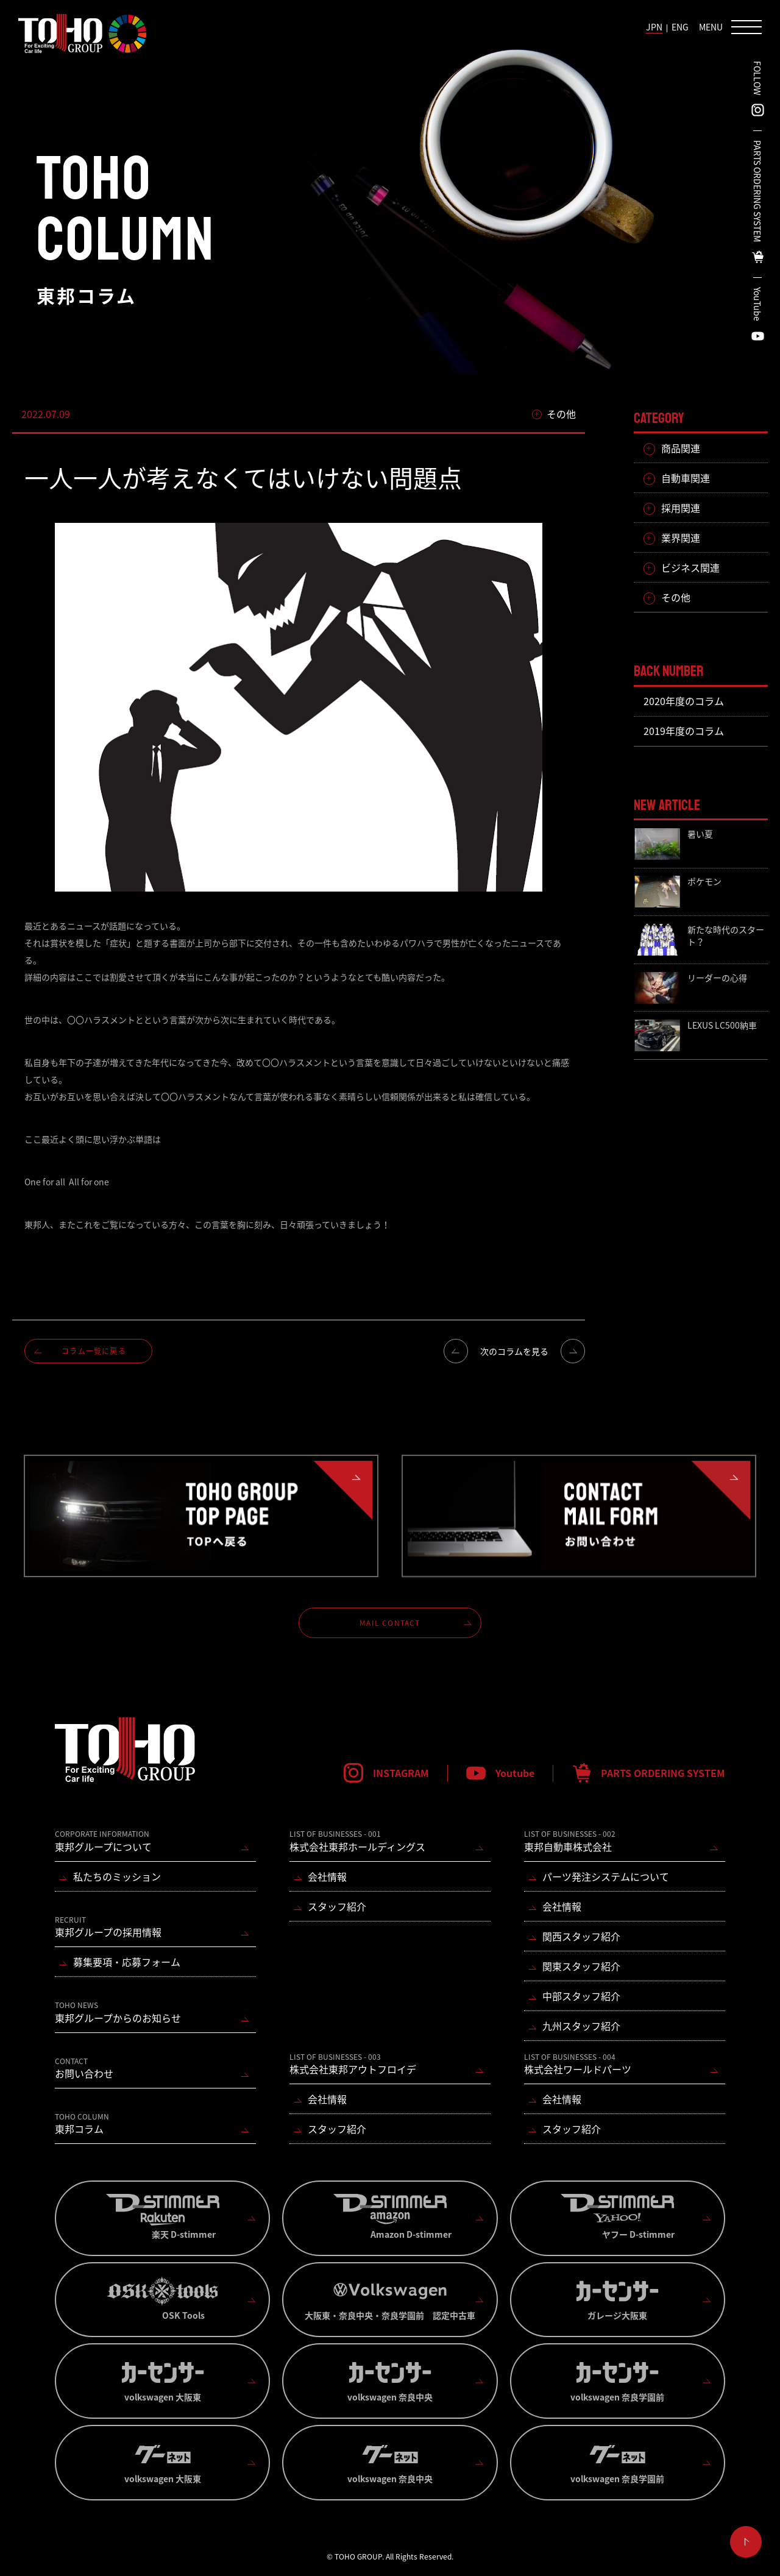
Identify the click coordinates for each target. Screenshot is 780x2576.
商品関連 (680, 448)
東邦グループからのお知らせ (118, 2011)
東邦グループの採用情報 (108, 1926)
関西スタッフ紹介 (581, 1936)
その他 (675, 597)
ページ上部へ (746, 2542)
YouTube (757, 304)
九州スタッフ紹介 (581, 2025)
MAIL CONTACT (390, 1622)
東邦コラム (82, 2123)
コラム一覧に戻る (94, 1351)
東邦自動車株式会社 (569, 1840)
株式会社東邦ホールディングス (357, 1840)
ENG (680, 27)
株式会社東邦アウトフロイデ (352, 2063)
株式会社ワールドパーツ (577, 2063)
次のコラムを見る (514, 1351)
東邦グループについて (103, 1840)
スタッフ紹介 (337, 1906)
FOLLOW (757, 78)
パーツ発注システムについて (605, 1876)
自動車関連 (685, 477)
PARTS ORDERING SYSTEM (757, 191)
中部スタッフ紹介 (581, 1996)
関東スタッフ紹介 (581, 1966)
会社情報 (327, 1876)
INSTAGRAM (401, 1772)
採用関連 (680, 507)
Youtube (514, 1772)
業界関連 (680, 537)
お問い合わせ (84, 2068)
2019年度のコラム (684, 730)
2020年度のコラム (684, 701)
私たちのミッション (117, 1876)
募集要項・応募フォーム (126, 1961)
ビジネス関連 (690, 567)
